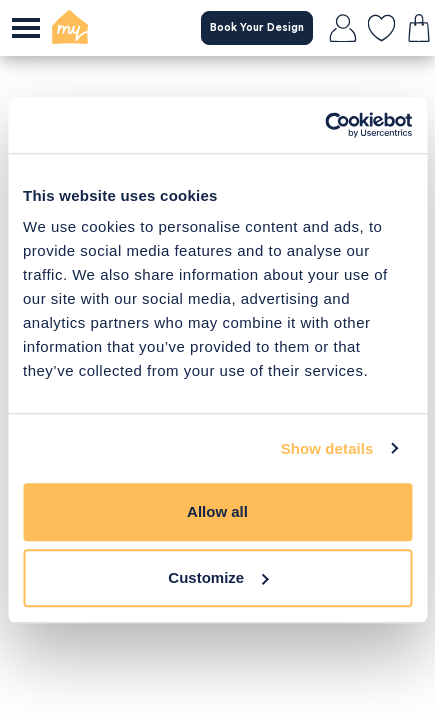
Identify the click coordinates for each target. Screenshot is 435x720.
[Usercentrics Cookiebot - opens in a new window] (324, 125)
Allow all (217, 511)
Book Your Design (257, 27)
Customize (218, 577)
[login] (343, 28)
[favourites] (381, 28)
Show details (327, 448)
